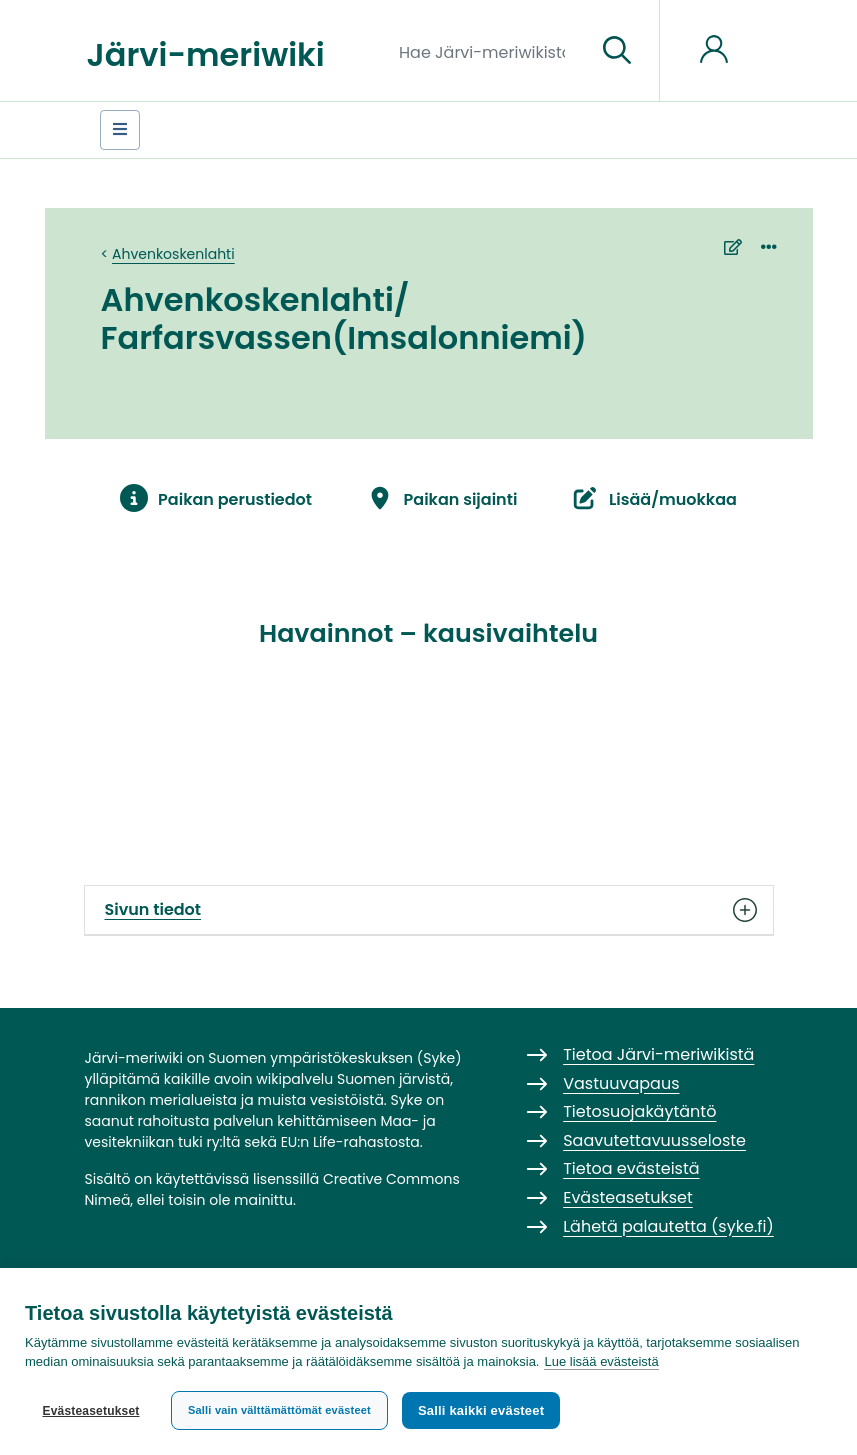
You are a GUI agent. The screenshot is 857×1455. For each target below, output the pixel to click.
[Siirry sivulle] (617, 51)
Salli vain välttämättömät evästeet (279, 1410)
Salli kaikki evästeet (481, 1410)
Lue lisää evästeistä (601, 1361)
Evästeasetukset (90, 1411)
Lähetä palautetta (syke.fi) (668, 1226)
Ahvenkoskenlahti (173, 254)
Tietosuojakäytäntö (639, 1111)
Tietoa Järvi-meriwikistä (658, 1054)
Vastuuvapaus (621, 1083)
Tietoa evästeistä (631, 1168)
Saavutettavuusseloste (654, 1140)
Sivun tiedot (429, 910)
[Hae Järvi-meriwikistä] (489, 51)
